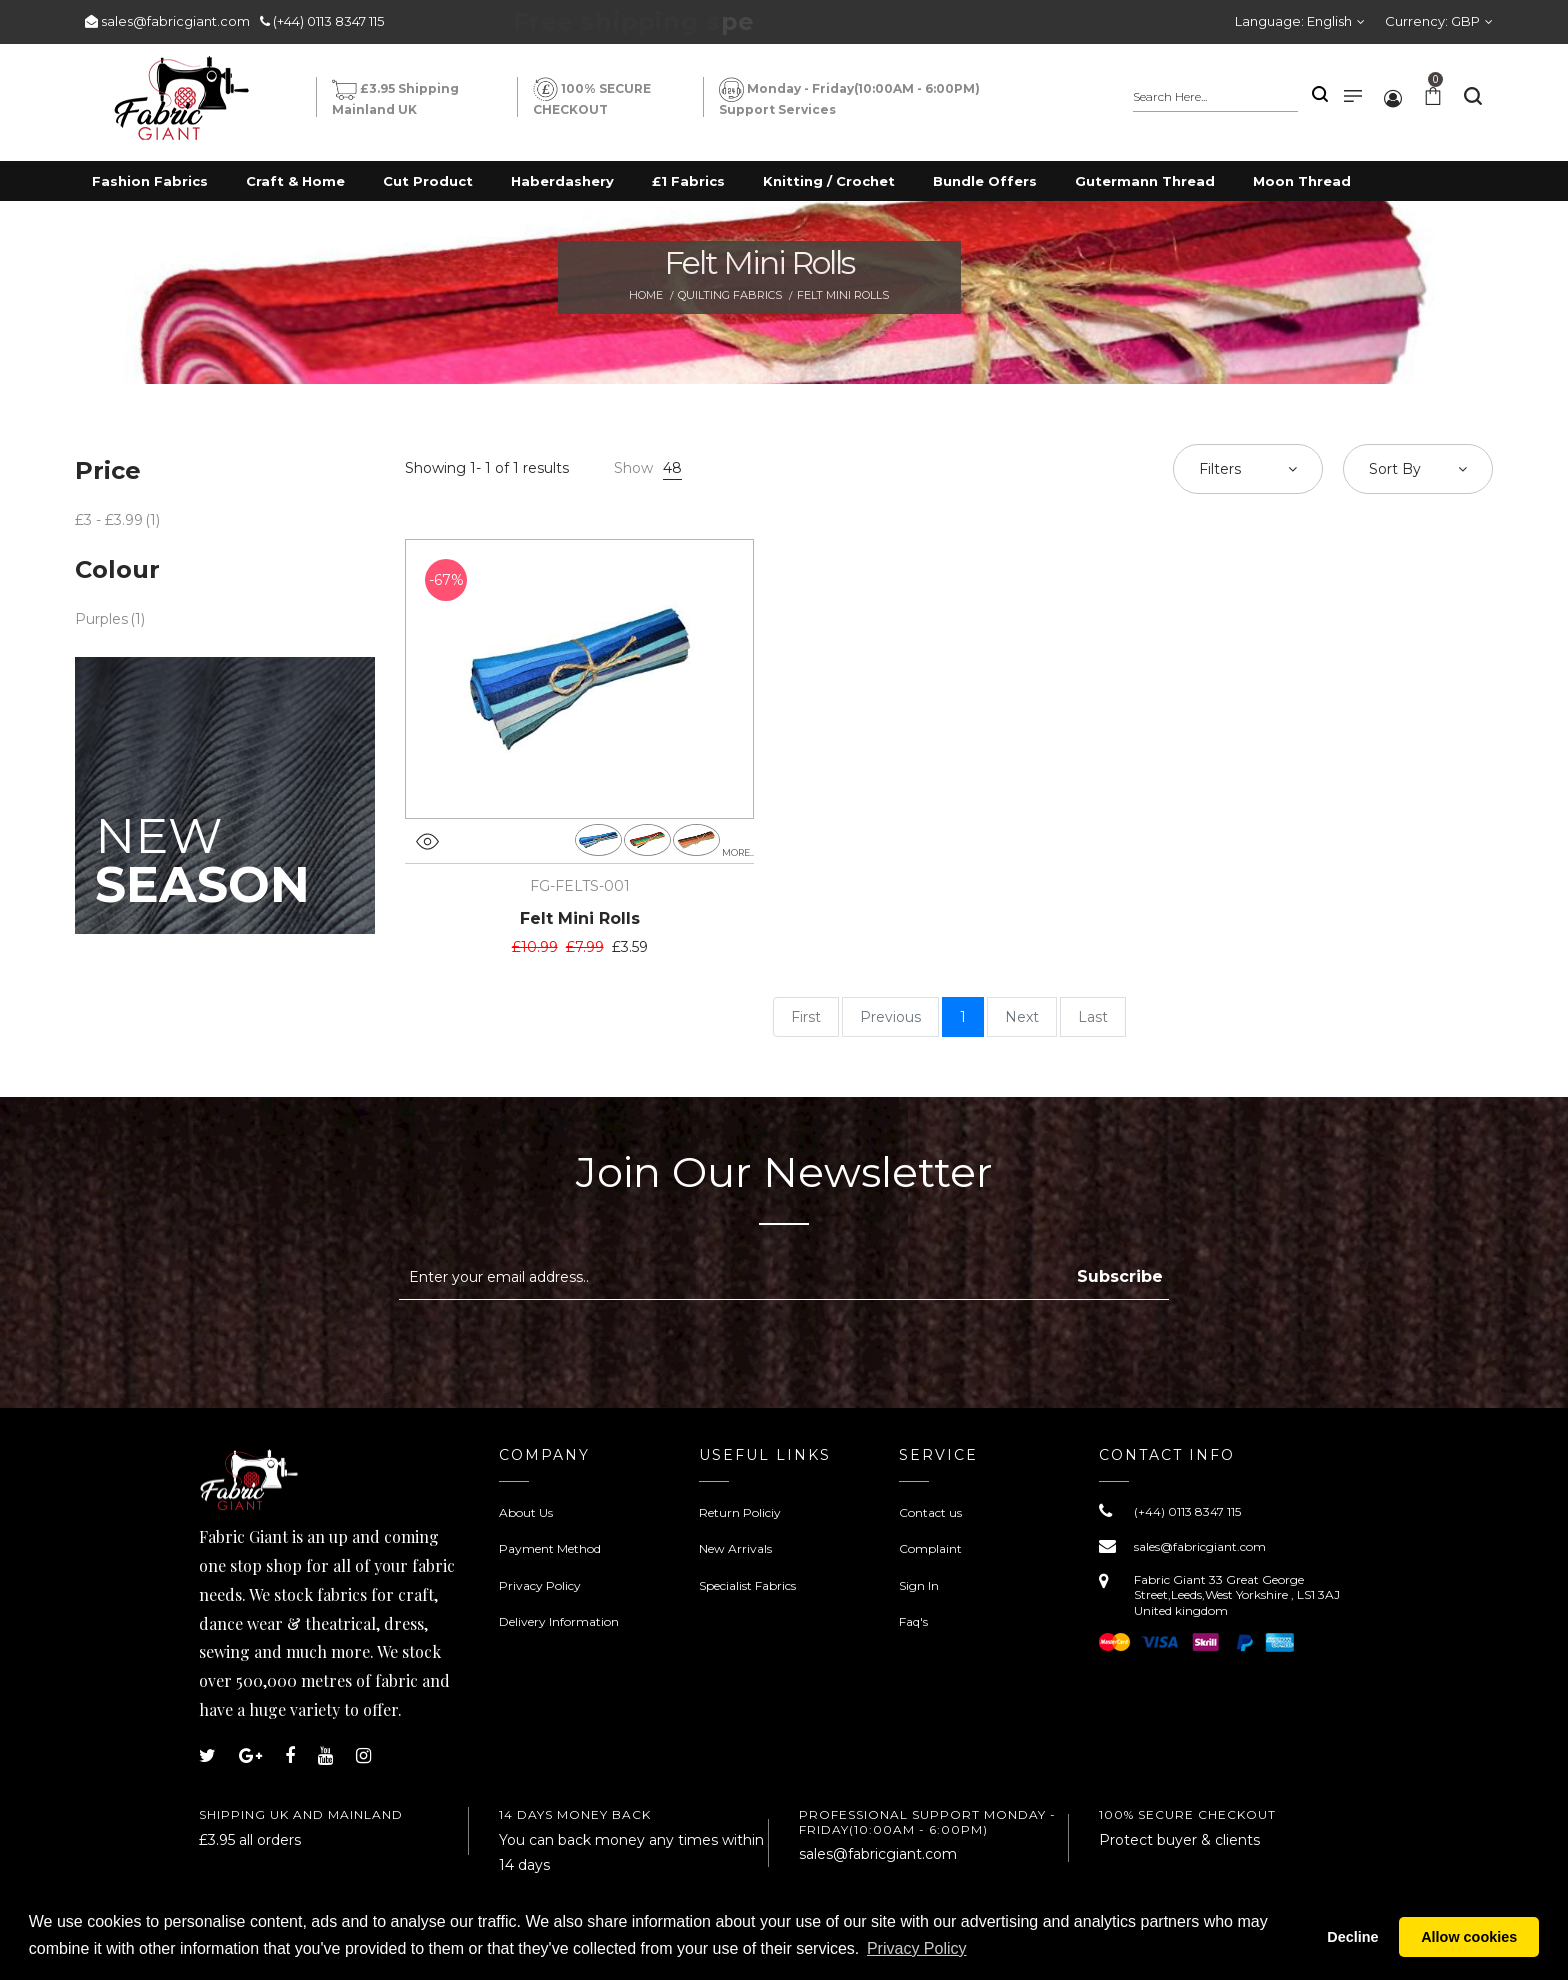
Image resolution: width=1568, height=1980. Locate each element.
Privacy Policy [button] (917, 1948)
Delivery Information (559, 1621)
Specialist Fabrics (747, 1585)
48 (672, 468)
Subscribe (1120, 1276)
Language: (1293, 21)
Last (1093, 1017)
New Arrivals (735, 1548)
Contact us (930, 1512)
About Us (526, 1512)
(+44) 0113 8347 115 (328, 21)
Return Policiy (740, 1512)
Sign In (919, 1585)
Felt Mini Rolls (580, 918)
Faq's (913, 1621)
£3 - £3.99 (109, 520)
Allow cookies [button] (1469, 1937)
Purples (101, 619)
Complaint (930, 1548)
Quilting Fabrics (730, 295)
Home (646, 295)
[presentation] (567, 1349)
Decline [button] (1352, 1937)
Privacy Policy (540, 1585)
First (806, 1017)
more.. (738, 852)
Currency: (1432, 21)
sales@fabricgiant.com (175, 21)
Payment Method (550, 1548)
